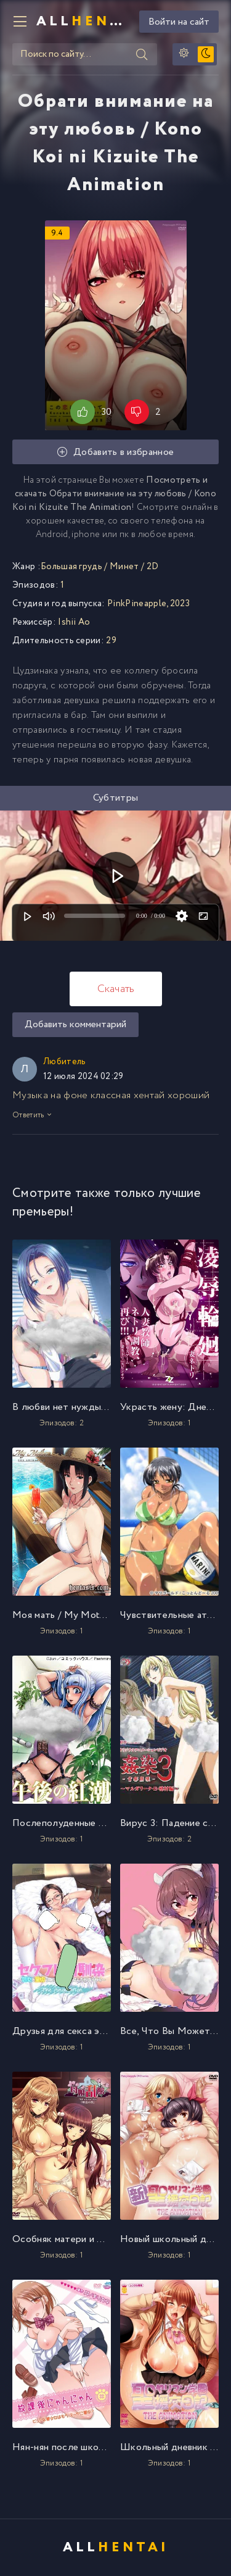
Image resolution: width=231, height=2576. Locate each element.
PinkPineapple (136, 604)
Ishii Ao (74, 622)
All (83, 21)
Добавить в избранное (115, 452)
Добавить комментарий (75, 1024)
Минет (124, 566)
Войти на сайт (178, 22)
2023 (180, 604)
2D (153, 566)
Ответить (31, 1115)
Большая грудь (71, 566)
